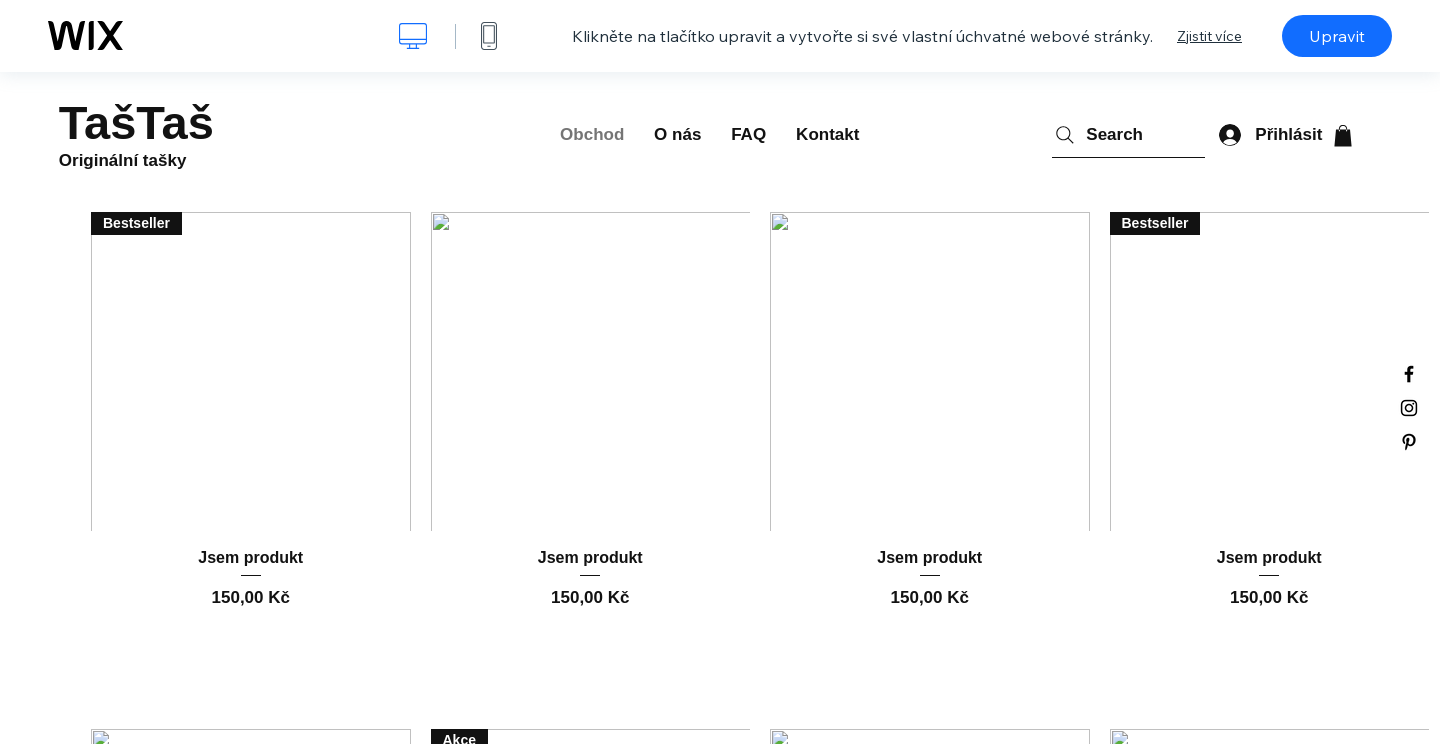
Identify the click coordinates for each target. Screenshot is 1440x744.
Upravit (1337, 36)
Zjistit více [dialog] (1209, 36)
